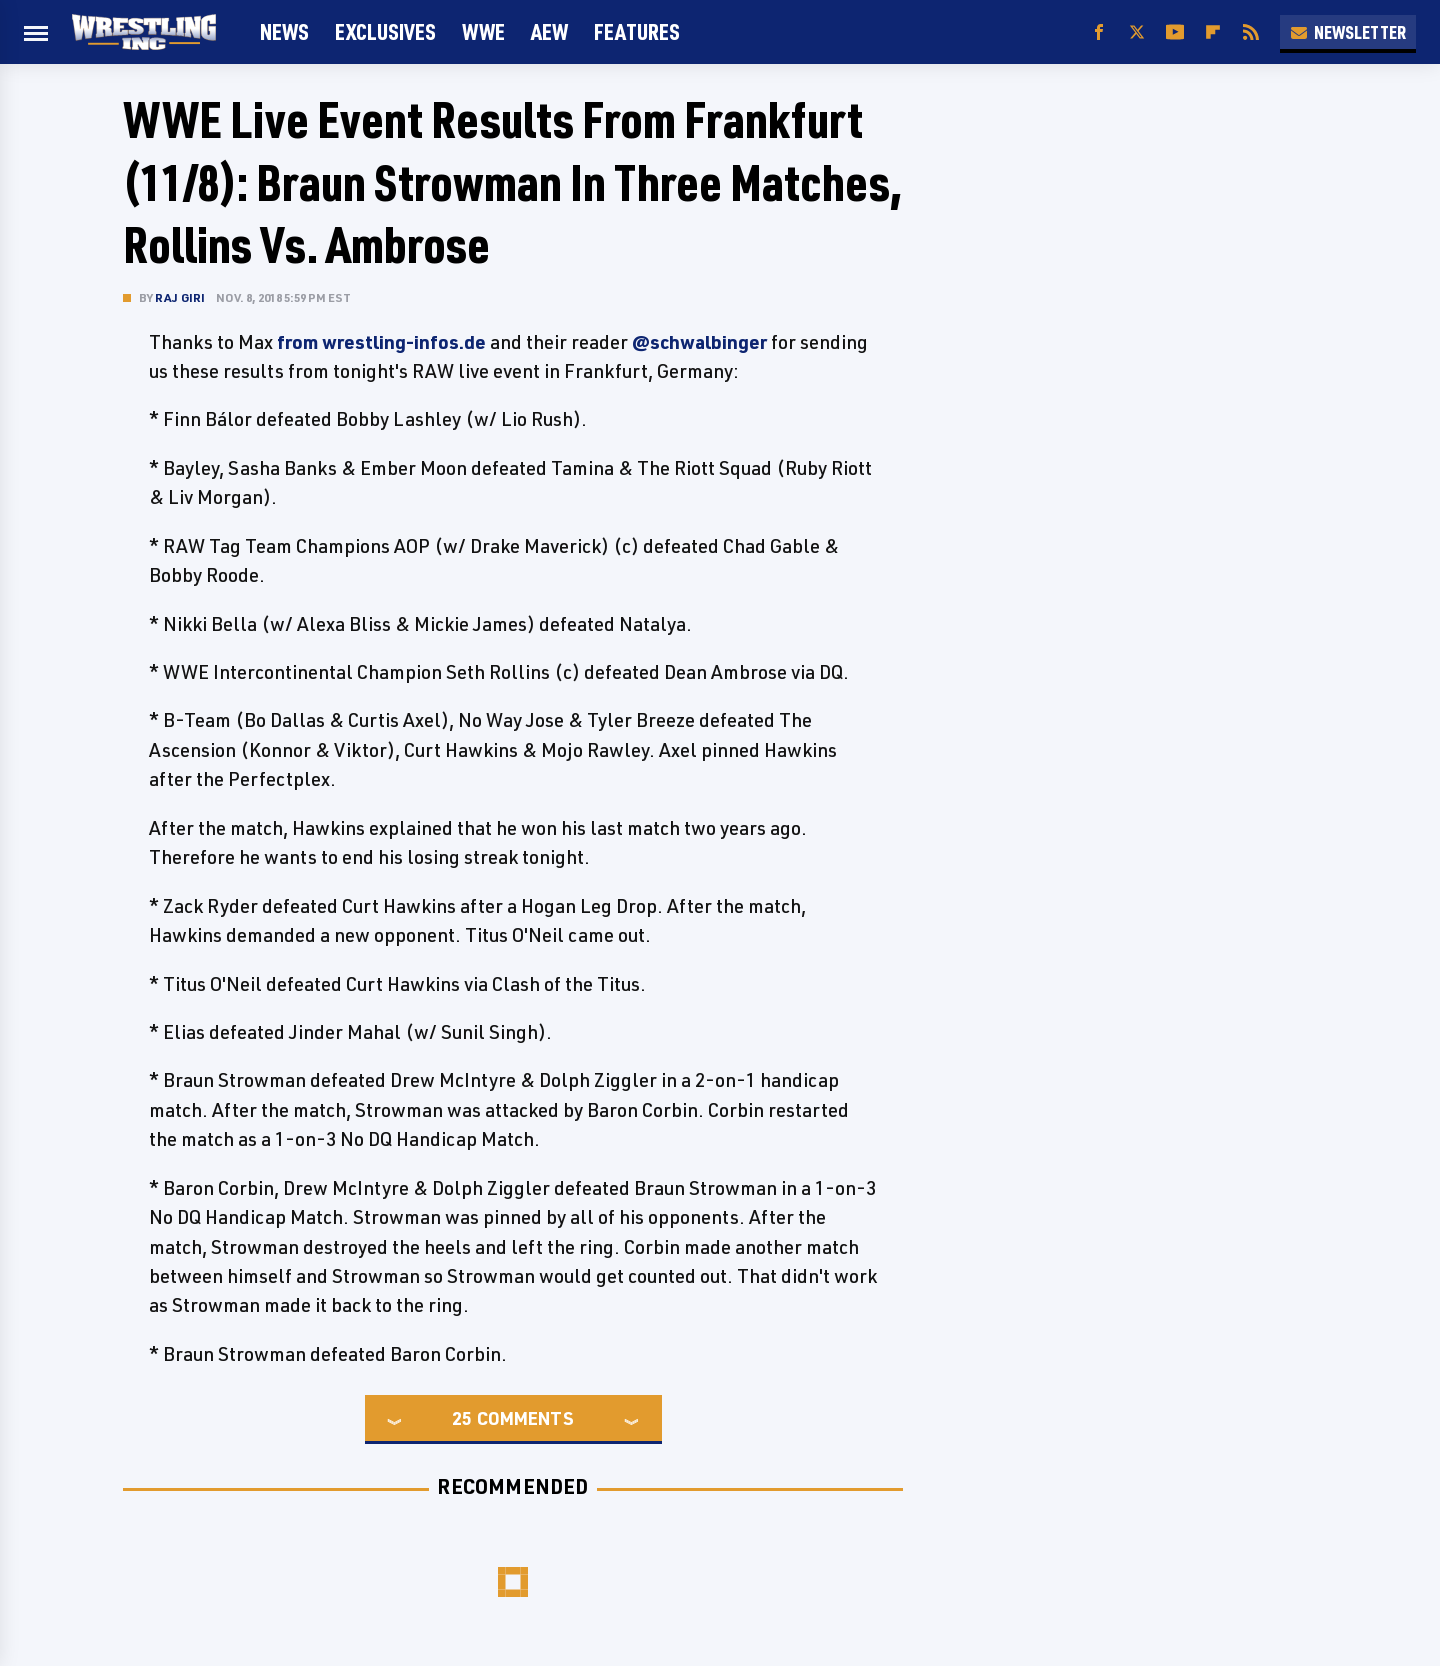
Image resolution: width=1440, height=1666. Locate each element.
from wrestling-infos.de (381, 342)
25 (462, 1418)
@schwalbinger (699, 342)
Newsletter (1348, 32)
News (284, 31)
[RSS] (1251, 32)
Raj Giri (180, 297)
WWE (483, 31)
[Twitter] (1137, 32)
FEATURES (637, 31)
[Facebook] (1099, 32)
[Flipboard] (1213, 32)
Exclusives (385, 31)
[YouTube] (1175, 32)
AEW (549, 31)
